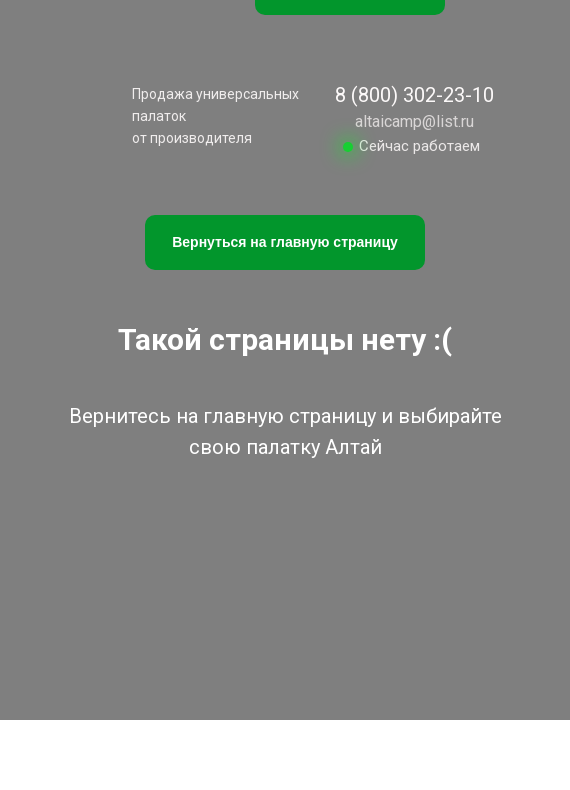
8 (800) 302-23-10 (414, 95)
